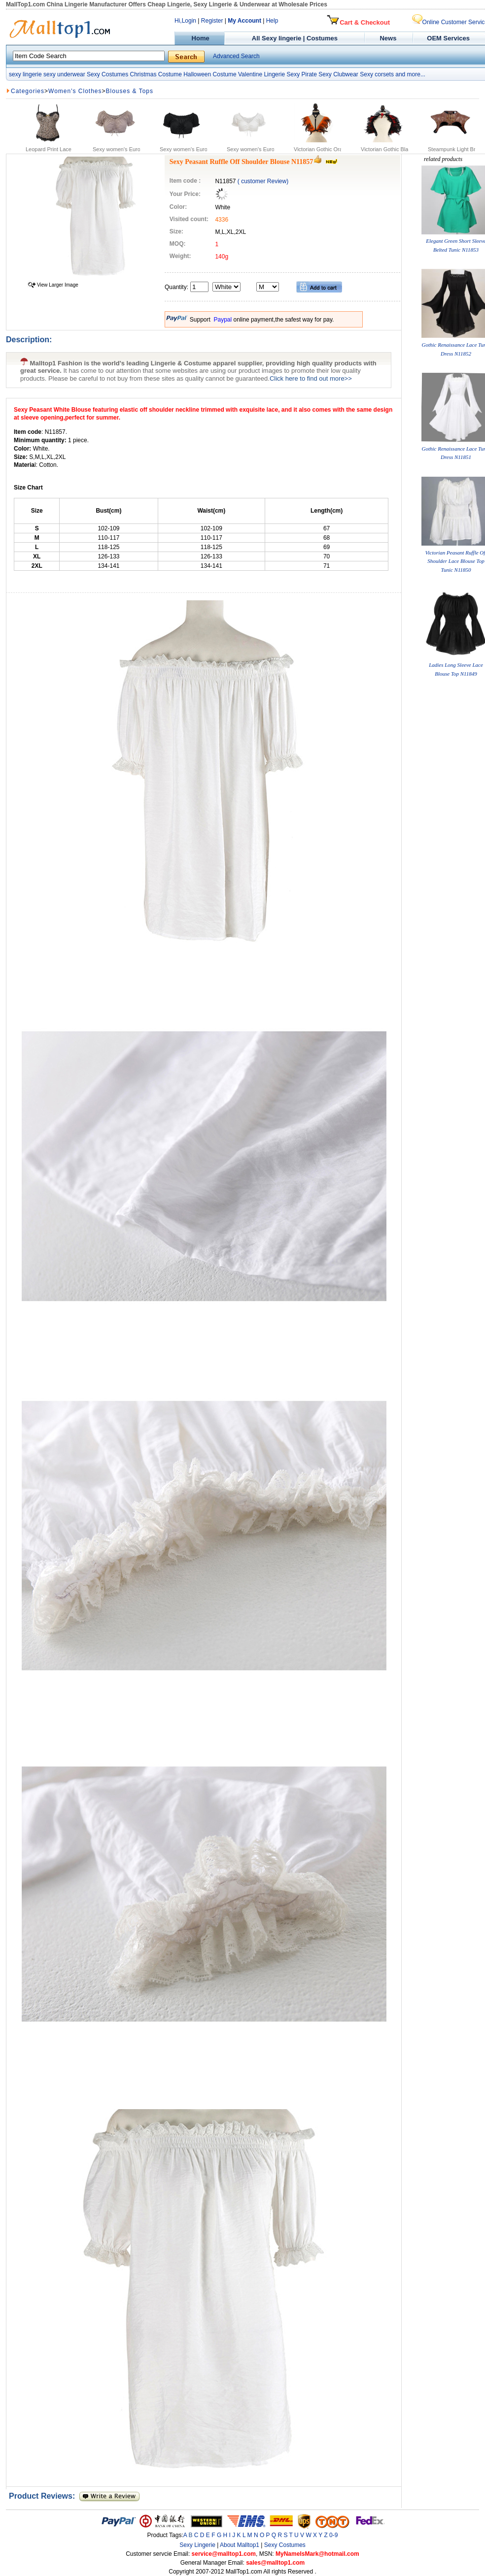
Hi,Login (185, 20)
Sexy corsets (377, 74)
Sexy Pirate (301, 74)
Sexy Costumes (107, 74)
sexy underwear (64, 74)
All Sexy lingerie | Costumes (295, 38)
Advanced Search (236, 56)
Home (199, 38)
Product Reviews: (44, 2496)
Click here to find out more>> (311, 378)
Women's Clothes (75, 91)
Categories (27, 91)
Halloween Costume (209, 74)
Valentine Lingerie (261, 74)
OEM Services (448, 38)
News (389, 38)
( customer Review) (263, 181)
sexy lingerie (25, 74)
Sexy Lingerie (197, 2545)
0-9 (333, 2535)
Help (272, 20)
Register (212, 20)
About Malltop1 (239, 2545)
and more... (410, 74)
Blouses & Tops (130, 91)
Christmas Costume (155, 74)
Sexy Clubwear (338, 74)
